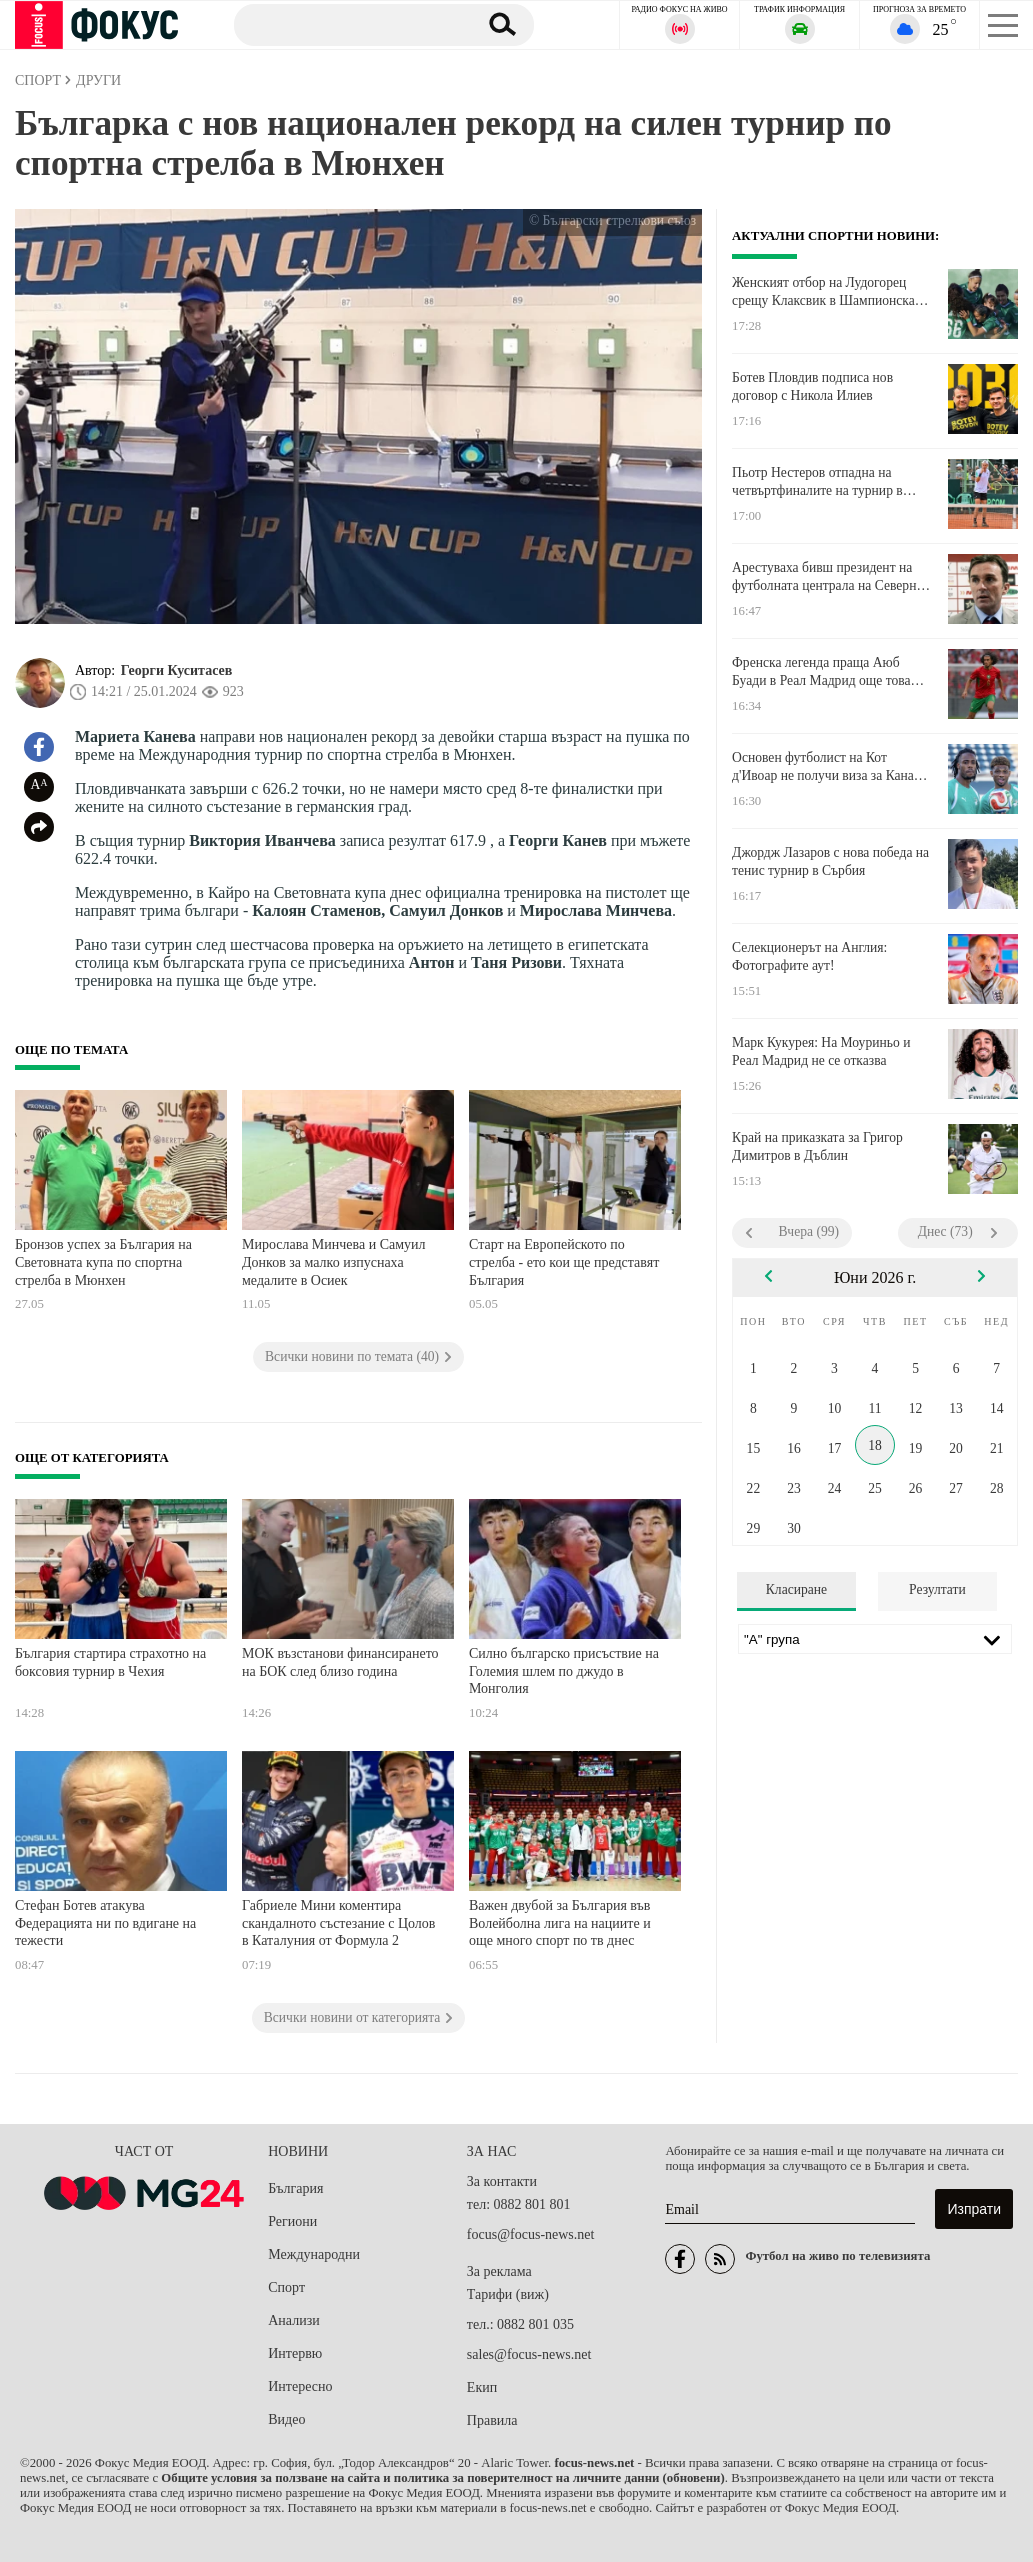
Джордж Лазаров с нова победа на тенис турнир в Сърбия (830, 861)
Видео (286, 2419)
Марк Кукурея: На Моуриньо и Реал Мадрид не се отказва (821, 1051)
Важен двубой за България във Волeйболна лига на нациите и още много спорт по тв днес (560, 1923)
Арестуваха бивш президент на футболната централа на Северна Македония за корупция (827, 577)
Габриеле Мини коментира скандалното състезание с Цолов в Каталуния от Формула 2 (338, 1923)
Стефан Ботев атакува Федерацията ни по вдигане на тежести (105, 1923)
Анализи (293, 2320)
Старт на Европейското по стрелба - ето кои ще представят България (564, 1262)
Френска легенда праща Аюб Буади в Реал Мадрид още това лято (821, 672)
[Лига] (875, 1639)
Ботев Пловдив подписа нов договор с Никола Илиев (812, 386)
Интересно (300, 2386)
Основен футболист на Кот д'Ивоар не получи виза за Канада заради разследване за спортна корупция (829, 767)
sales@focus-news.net (529, 2354)
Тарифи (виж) (508, 2294)
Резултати (937, 1589)
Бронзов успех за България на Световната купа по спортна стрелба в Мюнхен (103, 1262)
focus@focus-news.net (531, 2234)
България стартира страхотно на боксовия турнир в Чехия (110, 1662)
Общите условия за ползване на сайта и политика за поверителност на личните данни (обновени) (442, 2478)
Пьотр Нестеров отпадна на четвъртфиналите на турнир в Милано (817, 482)
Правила (492, 2420)
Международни (314, 2254)
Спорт (286, 2287)
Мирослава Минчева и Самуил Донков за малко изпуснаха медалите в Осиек (334, 1262)
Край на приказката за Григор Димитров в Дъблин (817, 1146)
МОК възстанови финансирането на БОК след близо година (340, 1662)
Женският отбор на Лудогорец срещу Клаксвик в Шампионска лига (823, 292)
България (295, 2188)
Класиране (796, 1589)
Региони (292, 2221)
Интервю (295, 2353)
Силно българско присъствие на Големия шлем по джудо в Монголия (564, 1671)
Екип (482, 2387)
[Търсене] (348, 24)
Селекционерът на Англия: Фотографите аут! (809, 956)
